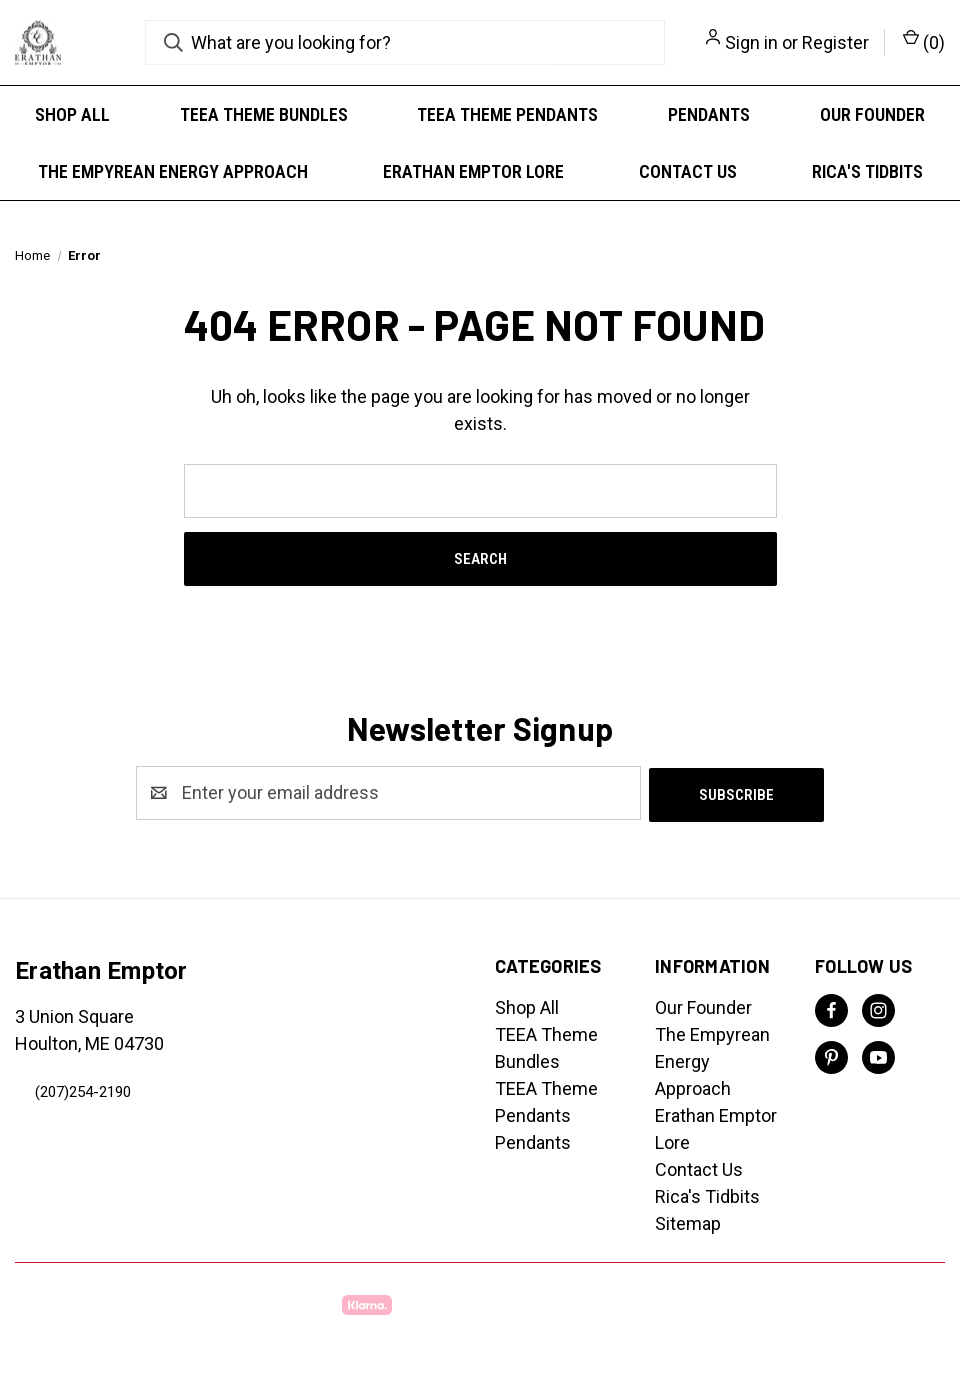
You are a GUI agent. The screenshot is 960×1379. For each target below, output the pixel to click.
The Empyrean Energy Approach (173, 171)
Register (835, 42)
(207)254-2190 (83, 1090)
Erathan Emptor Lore (473, 171)
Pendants (709, 114)
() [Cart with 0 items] (924, 41)
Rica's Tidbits (867, 171)
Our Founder (872, 114)
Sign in (751, 42)
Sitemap (688, 1221)
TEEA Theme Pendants (507, 114)
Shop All (72, 114)
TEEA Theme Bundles (264, 114)
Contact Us (688, 171)
